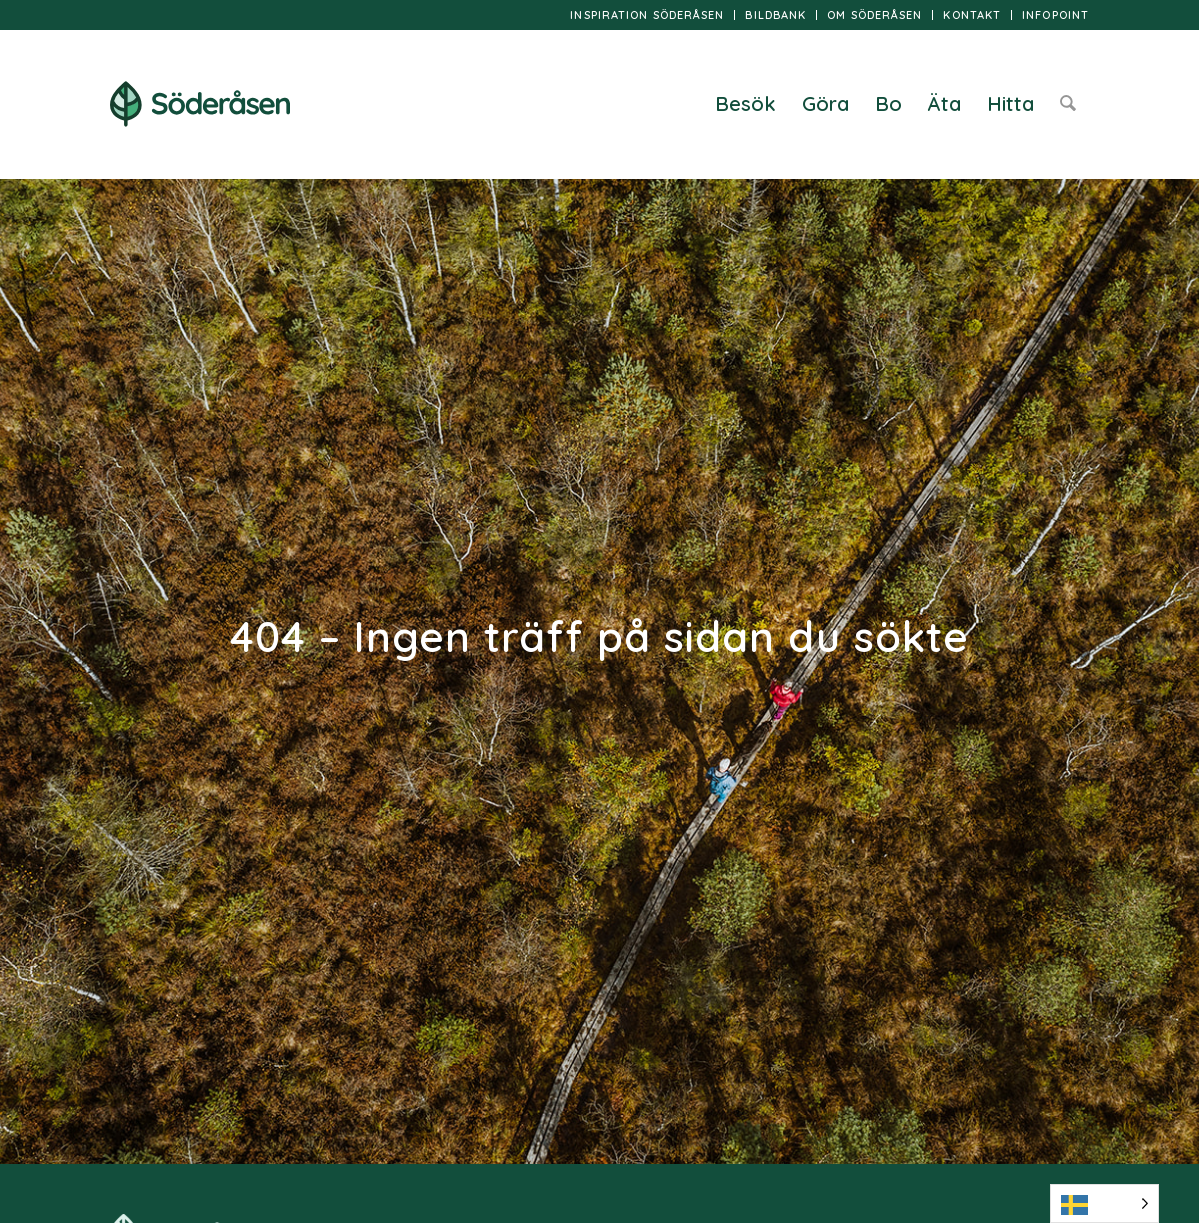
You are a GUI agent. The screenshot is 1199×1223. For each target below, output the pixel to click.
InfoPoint (1055, 15)
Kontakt (972, 15)
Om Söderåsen (874, 15)
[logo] (200, 104)
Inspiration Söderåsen (647, 15)
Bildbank (775, 15)
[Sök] (1068, 104)
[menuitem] (647, 15)
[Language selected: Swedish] (1104, 1203)
